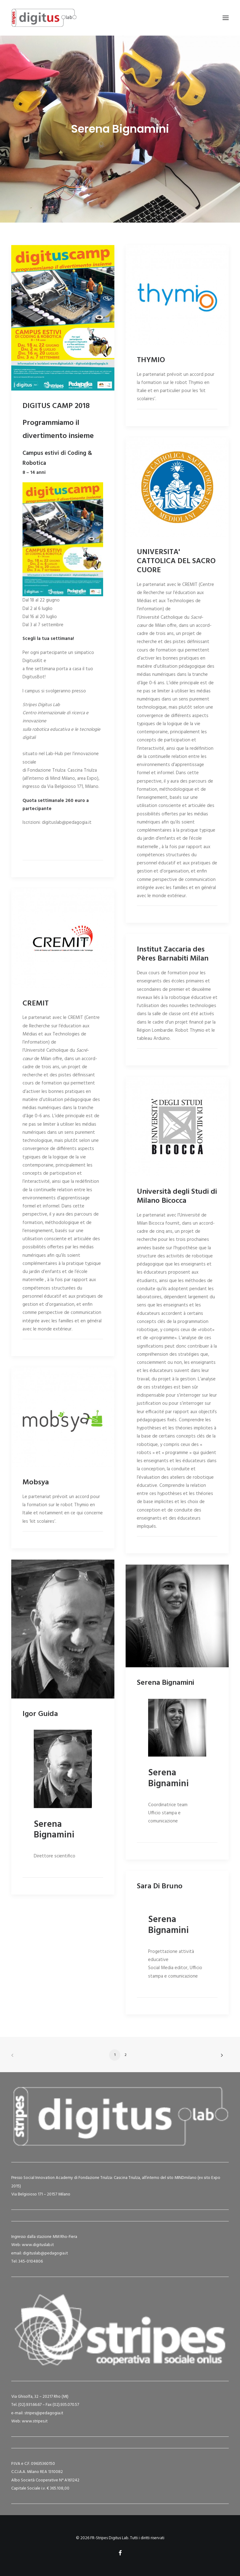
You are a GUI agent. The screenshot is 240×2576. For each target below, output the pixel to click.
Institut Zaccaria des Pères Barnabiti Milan (172, 954)
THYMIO (151, 360)
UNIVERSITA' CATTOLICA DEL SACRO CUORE (176, 561)
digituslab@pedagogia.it (45, 2253)
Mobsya (35, 1482)
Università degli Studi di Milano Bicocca (177, 1196)
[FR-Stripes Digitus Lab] (44, 17)
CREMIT (35, 1004)
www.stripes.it (35, 2421)
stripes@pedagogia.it (43, 2413)
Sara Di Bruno (159, 1886)
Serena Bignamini (165, 1683)
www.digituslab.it (37, 2245)
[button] (225, 18)
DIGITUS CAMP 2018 (56, 406)
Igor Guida (40, 1714)
